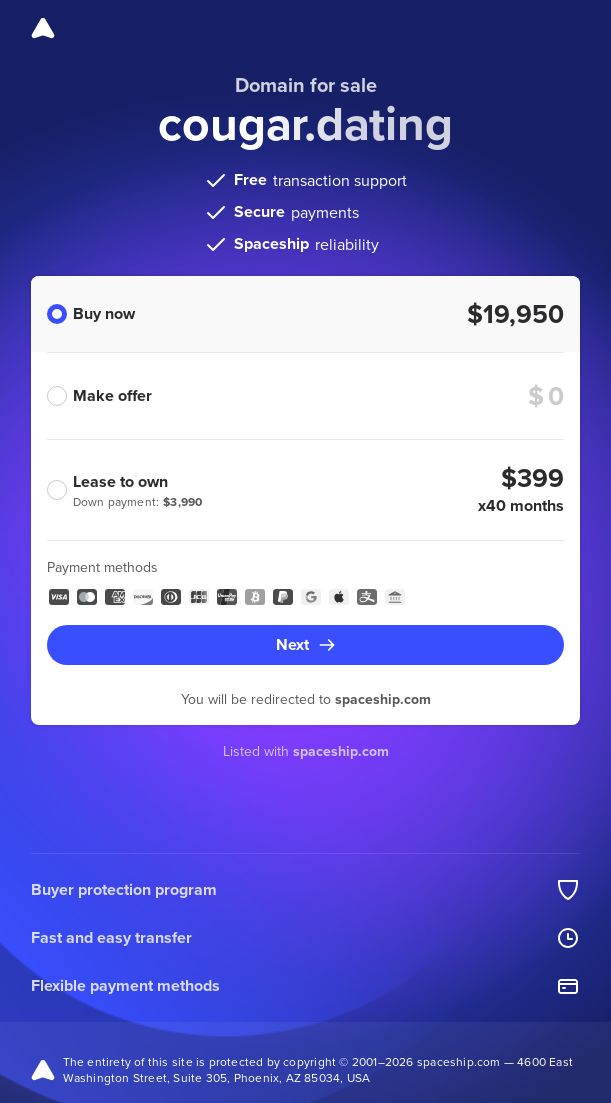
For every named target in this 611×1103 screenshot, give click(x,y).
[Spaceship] (43, 28)
